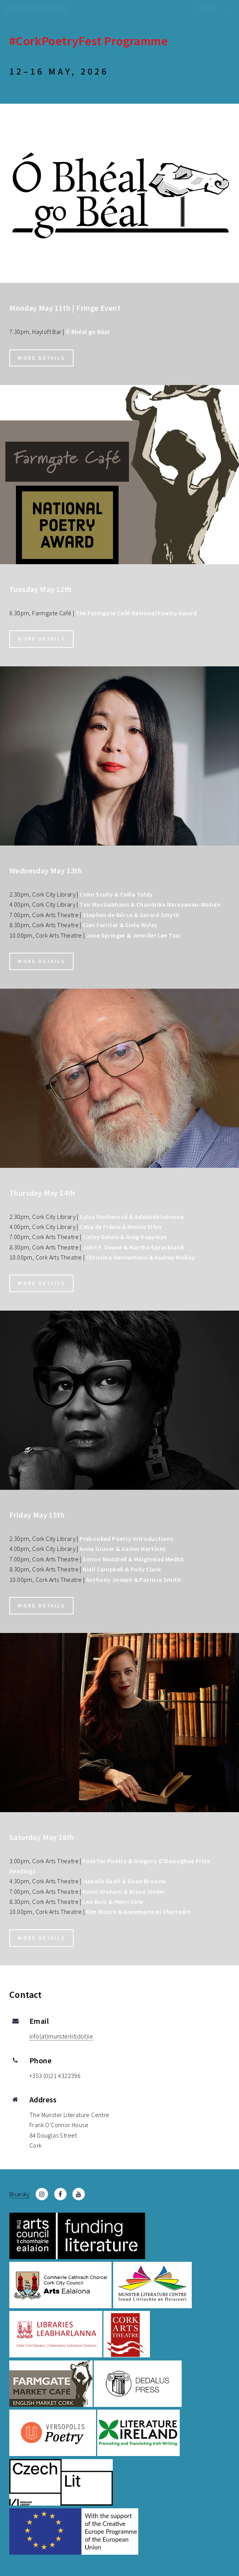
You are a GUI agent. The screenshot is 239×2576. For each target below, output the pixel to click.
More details (41, 358)
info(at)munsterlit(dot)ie (61, 2036)
